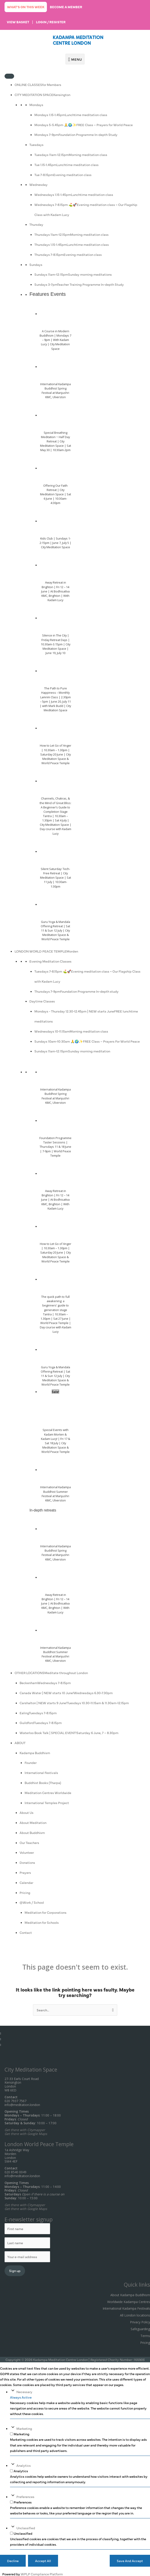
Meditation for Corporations (45, 1912)
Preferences (25, 2496)
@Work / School (32, 1902)
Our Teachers (29, 1842)
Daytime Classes (42, 1001)
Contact (26, 1932)
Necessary (24, 2391)
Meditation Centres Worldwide (48, 1792)
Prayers (25, 1872)
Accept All (43, 2560)
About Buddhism (32, 1832)
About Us (26, 1812)
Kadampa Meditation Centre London (78, 40)
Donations (27, 1862)
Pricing (25, 1892)
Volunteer (27, 1852)
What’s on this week (25, 7)
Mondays (36, 104)
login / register (51, 22)
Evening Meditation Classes (50, 961)
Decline (13, 2560)
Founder (31, 1762)
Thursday (36, 224)
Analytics (23, 2465)
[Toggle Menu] (9, 76)
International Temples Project (47, 1802)
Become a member (66, 7)
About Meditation (33, 1822)
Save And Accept (130, 2560)
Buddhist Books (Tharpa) (43, 1782)
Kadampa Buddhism (35, 1752)
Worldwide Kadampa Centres (128, 2302)
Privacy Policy (140, 2322)
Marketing (24, 2428)
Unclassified (25, 2528)
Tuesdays (36, 144)
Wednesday (38, 184)
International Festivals (41, 1772)
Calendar (26, 1882)
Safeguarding (140, 2329)
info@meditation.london (22, 2105)
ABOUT (20, 1742)
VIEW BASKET (18, 22)
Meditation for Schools (42, 1922)
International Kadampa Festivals (126, 2308)
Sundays (35, 264)
